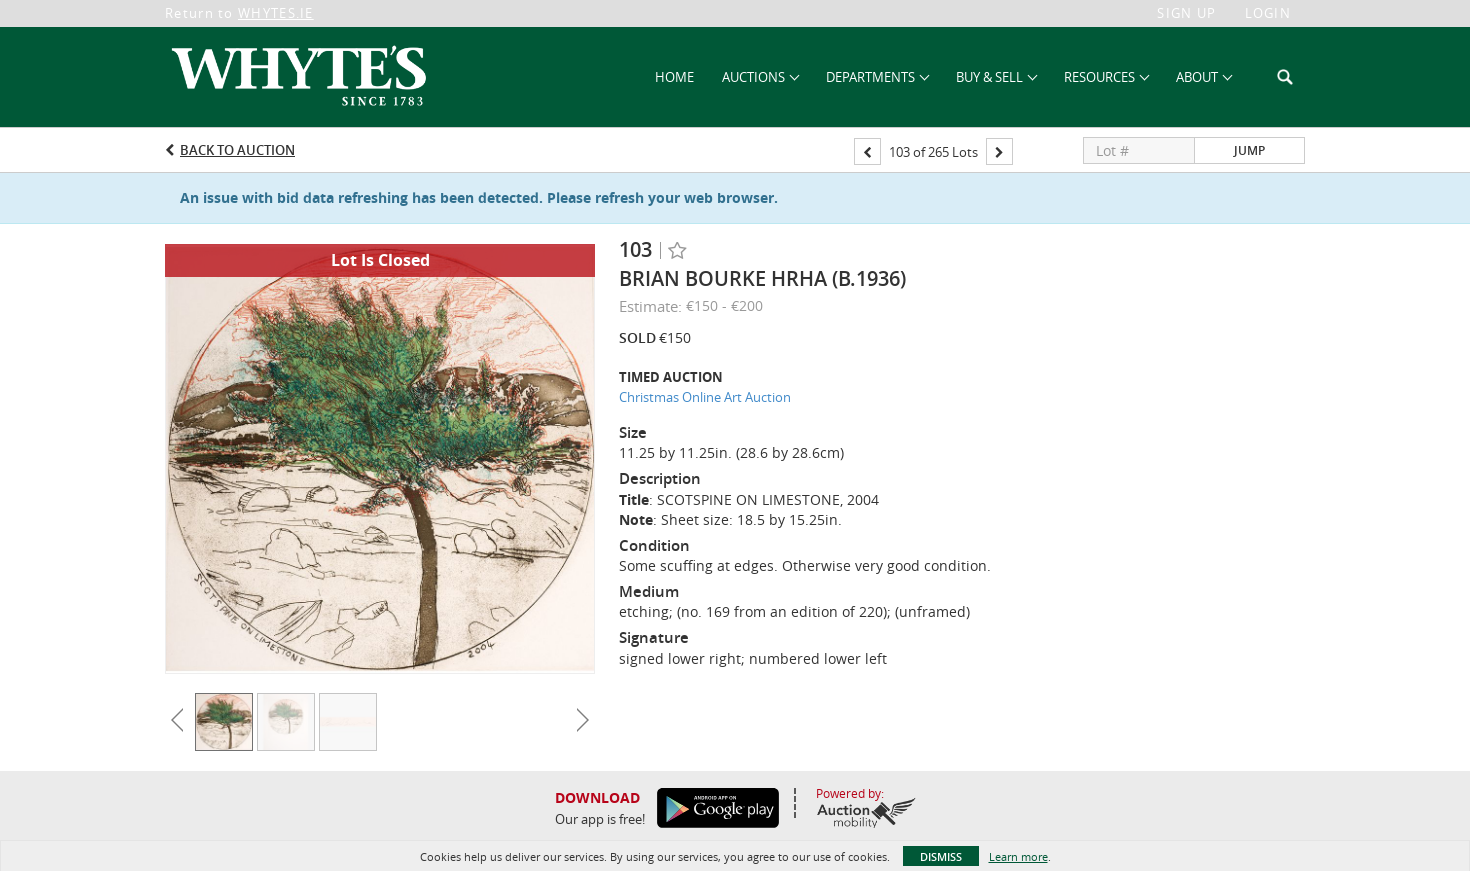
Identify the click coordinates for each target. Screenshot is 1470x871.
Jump (1249, 150)
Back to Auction (237, 150)
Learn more (1018, 856)
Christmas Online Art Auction (705, 397)
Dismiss (941, 856)
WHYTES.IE (276, 13)
